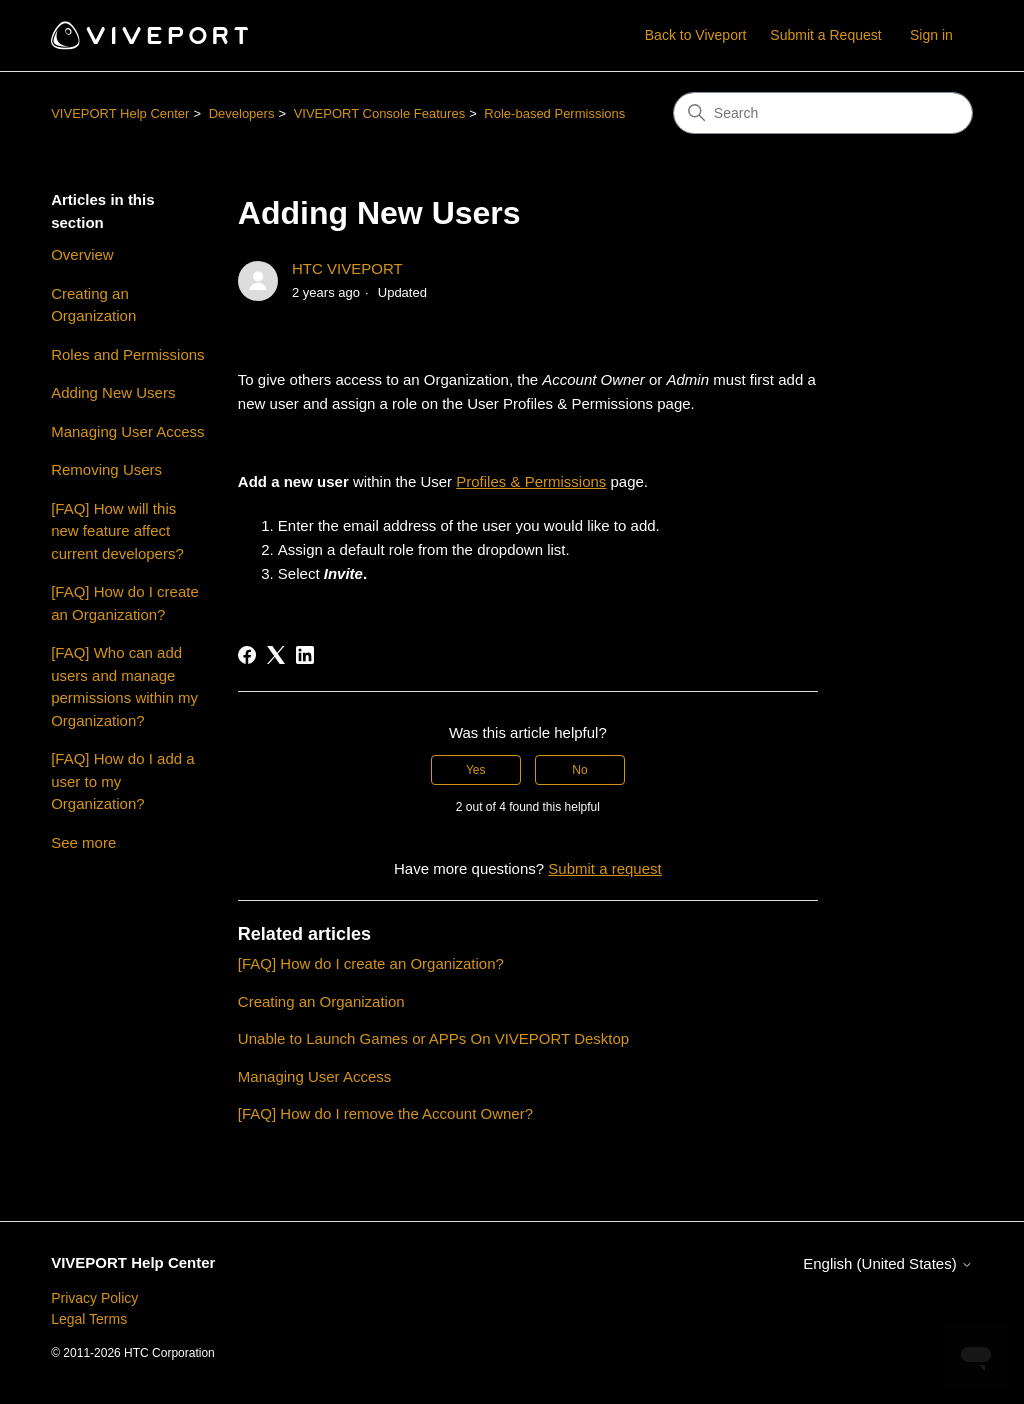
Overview (82, 254)
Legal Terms (89, 1319)
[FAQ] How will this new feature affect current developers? (117, 531)
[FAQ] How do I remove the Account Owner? (385, 1113)
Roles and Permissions (127, 354)
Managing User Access (127, 431)
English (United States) (888, 1263)
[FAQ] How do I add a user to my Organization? (122, 781)
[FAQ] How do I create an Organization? (125, 603)
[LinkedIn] (305, 655)
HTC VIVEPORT (347, 268)
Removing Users (106, 469)
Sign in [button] (931, 35)
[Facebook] (247, 655)
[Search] (823, 113)
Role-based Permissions (554, 113)
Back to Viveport (696, 35)
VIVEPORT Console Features (380, 113)
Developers (242, 113)
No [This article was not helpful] (579, 770)
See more (83, 842)
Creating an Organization (93, 305)
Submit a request (604, 868)
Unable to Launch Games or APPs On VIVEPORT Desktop (433, 1038)
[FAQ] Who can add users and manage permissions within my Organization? (124, 686)
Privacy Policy (94, 1298)
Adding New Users (113, 392)
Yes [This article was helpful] (476, 770)
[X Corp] (276, 655)
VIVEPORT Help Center (120, 113)
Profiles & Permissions (531, 481)
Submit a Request (825, 35)
